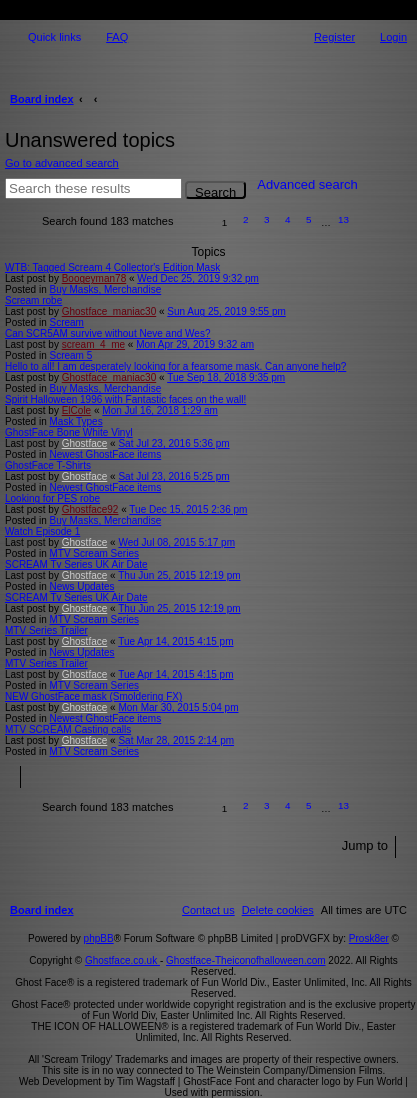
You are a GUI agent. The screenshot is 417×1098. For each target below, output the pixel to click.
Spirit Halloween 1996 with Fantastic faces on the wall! (125, 399)
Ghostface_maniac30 (109, 311)
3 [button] (267, 219)
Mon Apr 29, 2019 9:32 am (195, 344)
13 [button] (343, 219)
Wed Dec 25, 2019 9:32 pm (198, 278)
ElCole (76, 410)
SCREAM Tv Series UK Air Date (76, 564)
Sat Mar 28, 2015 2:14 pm (176, 740)
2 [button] (246, 219)
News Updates (81, 586)
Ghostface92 (90, 509)
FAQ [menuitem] (117, 37)
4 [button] (288, 219)
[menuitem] (278, 910)
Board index (42, 99)
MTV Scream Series (93, 553)
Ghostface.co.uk (122, 960)
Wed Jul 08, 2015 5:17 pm (176, 542)
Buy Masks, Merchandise (105, 289)
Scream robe (33, 300)
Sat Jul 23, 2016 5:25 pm (173, 476)
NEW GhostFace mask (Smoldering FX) (93, 696)
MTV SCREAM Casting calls (68, 729)
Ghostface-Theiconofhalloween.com (246, 960)
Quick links (54, 37)
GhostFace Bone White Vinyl (69, 432)
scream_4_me (93, 344)
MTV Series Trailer (46, 630)
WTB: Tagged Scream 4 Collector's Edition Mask (112, 267)
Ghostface (85, 443)
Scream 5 (70, 355)
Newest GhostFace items (105, 454)
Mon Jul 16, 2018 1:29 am (160, 410)
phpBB (99, 938)
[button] (195, 222)
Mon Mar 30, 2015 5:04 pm (178, 707)
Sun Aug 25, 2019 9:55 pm (226, 311)
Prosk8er (369, 938)
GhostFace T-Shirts (48, 465)
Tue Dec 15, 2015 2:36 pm (188, 509)
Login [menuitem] (393, 37)
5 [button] (309, 219)
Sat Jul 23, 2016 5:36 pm (173, 443)
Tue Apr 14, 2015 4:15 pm (175, 641)
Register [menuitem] (334, 37)
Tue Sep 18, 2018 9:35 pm (226, 377)
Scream (66, 322)
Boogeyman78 (94, 278)
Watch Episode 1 (42, 531)
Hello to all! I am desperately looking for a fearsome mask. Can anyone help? (175, 366)
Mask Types (75, 421)
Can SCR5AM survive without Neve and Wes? (107, 333)
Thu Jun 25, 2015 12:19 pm (179, 575)
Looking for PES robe (52, 498)
